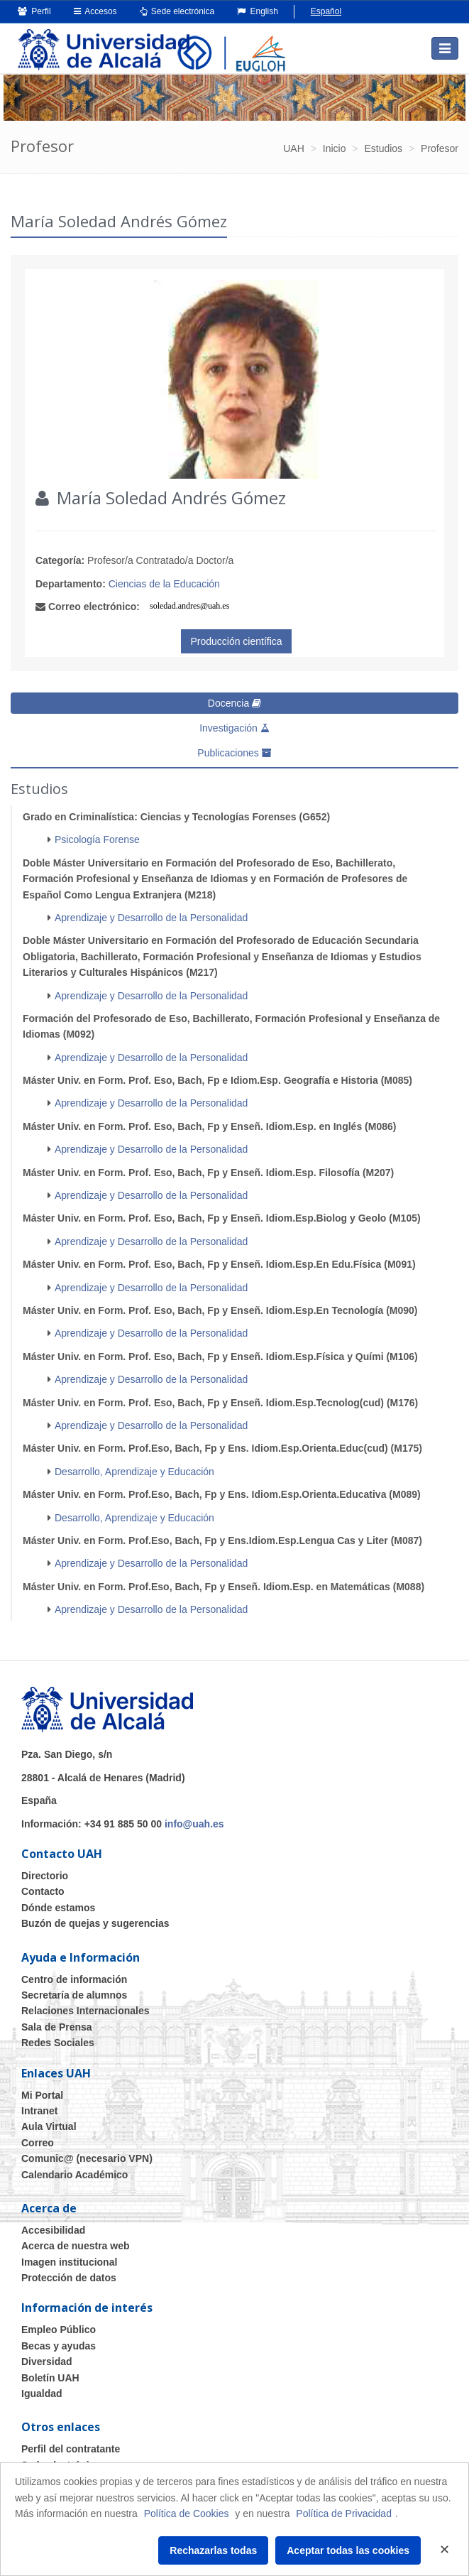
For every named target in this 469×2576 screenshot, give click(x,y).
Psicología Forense (97, 839)
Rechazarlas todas (213, 2550)
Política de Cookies (186, 2513)
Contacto (43, 1891)
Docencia (234, 703)
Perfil (34, 11)
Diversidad (46, 2361)
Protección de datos (68, 2277)
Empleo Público (58, 2329)
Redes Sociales (57, 2042)
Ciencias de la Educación (164, 583)
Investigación (234, 728)
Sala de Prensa (56, 2027)
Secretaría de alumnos (74, 1995)
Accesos (95, 11)
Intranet (39, 2110)
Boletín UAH (50, 2378)
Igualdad (41, 2393)
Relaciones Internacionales (85, 2010)
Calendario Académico (74, 2174)
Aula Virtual (49, 2126)
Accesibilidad (53, 2230)
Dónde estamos (58, 1907)
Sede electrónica (177, 11)
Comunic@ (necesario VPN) (87, 2158)
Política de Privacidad (344, 2513)
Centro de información (74, 1979)
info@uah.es (194, 1824)
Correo (37, 2142)
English (257, 11)
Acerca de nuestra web (75, 2245)
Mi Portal (42, 2095)
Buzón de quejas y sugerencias (95, 1923)
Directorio (44, 1875)
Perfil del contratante (70, 2449)
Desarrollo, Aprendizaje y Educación (134, 1471)
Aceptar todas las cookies (348, 2550)
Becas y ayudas (58, 2346)
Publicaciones (234, 753)
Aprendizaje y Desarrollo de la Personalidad (151, 917)
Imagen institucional (69, 2262)
